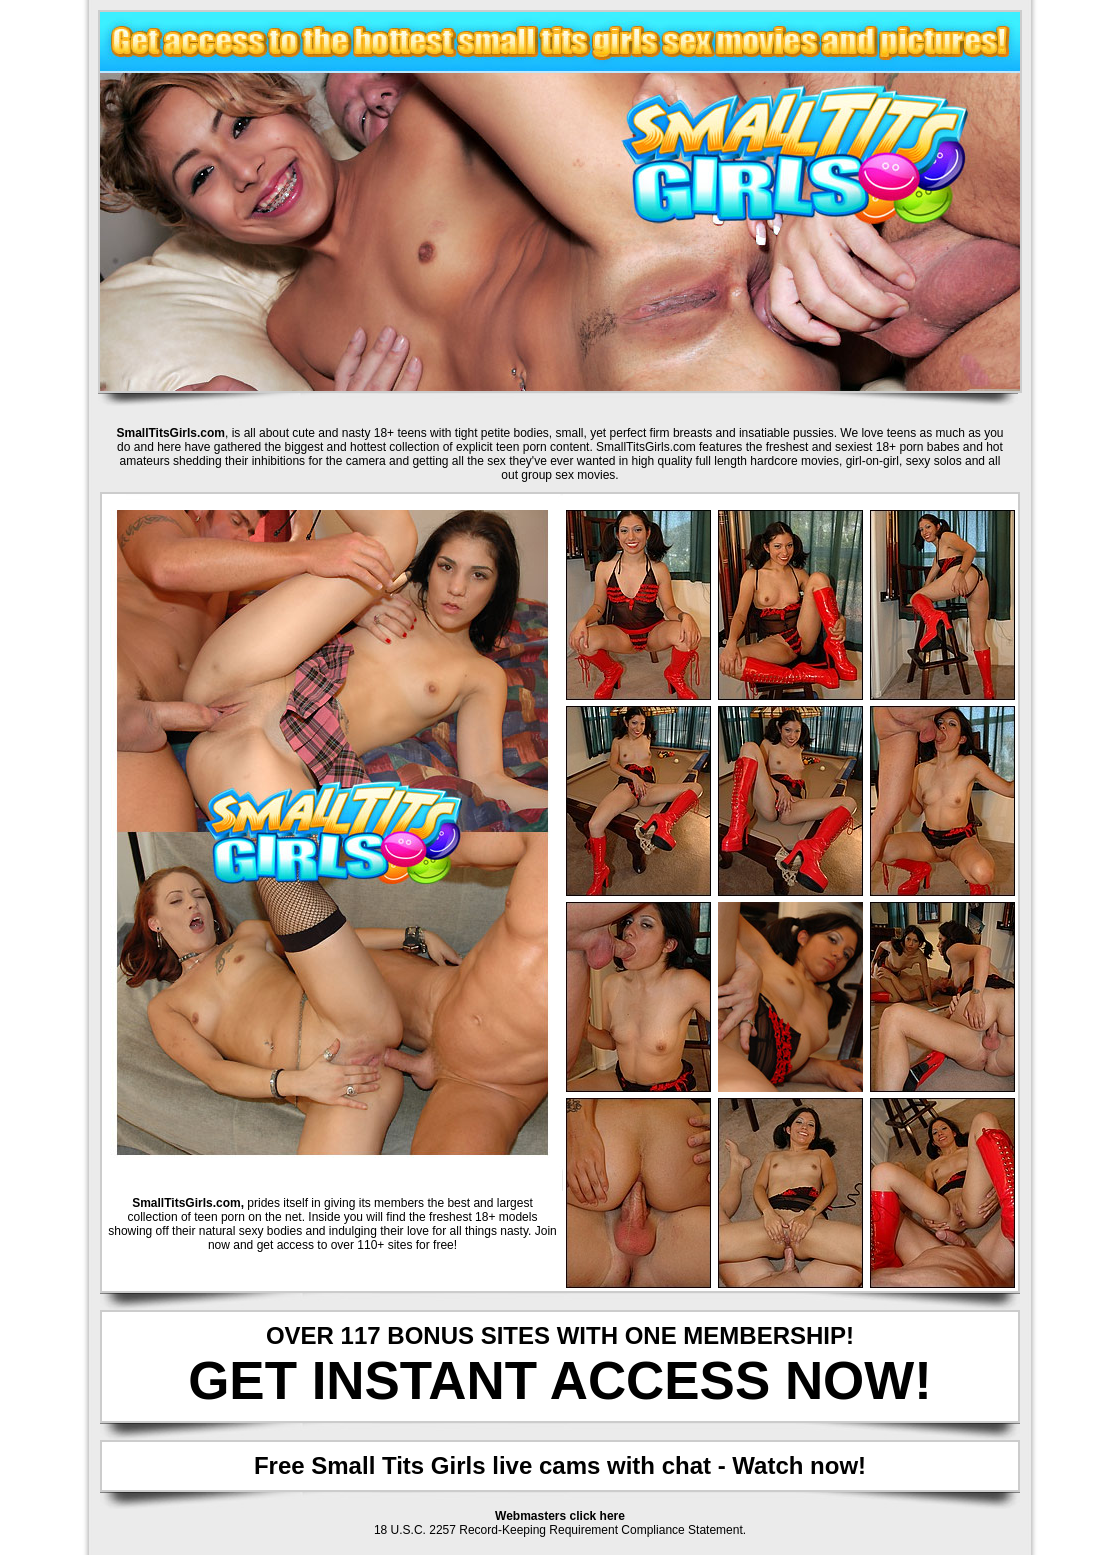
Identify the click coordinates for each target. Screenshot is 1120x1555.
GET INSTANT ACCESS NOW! (560, 1380)
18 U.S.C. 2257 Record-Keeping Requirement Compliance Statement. (560, 1530)
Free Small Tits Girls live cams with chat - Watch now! (560, 1465)
